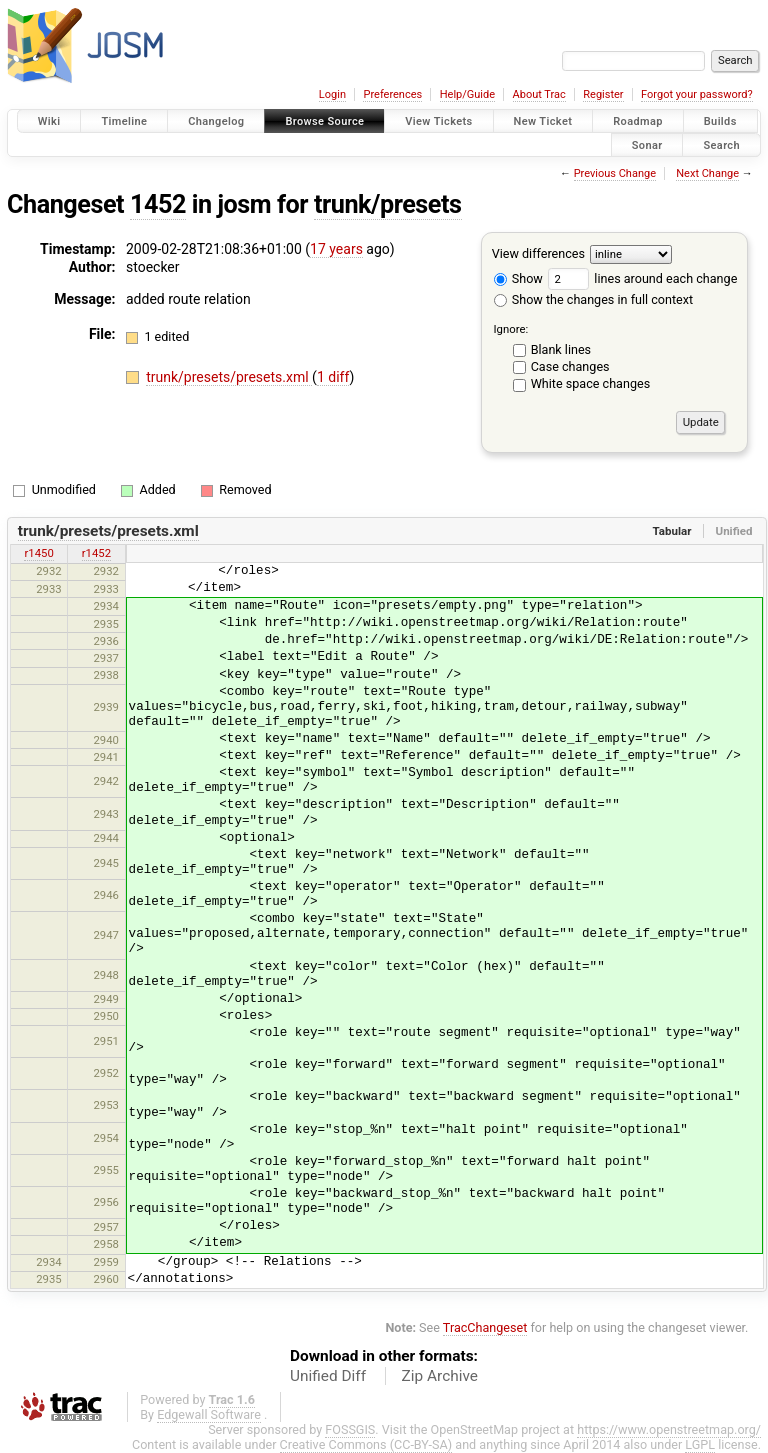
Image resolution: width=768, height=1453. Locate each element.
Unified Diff (328, 1376)
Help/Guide (467, 94)
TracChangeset (485, 1327)
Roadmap (638, 121)
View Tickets (438, 121)
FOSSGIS (350, 1429)
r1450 (38, 553)
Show (518, 278)
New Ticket (543, 121)
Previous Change (615, 173)
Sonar (647, 144)
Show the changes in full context (593, 299)
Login (332, 94)
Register (603, 94)
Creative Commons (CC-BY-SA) (366, 1444)
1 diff (333, 377)
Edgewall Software (209, 1414)
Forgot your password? (697, 94)
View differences (538, 253)
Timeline (124, 121)
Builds (720, 121)
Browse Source (324, 121)
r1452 (96, 553)
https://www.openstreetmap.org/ (669, 1429)
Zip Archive (440, 1376)
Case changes (570, 366)
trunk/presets (388, 204)
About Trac (539, 94)
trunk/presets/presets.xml (229, 377)
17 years (336, 249)
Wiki (49, 121)
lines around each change (642, 278)
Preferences (392, 94)
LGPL (700, 1444)
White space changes (591, 383)
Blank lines (561, 349)
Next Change (707, 173)
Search (721, 144)
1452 (158, 204)
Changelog (216, 121)
